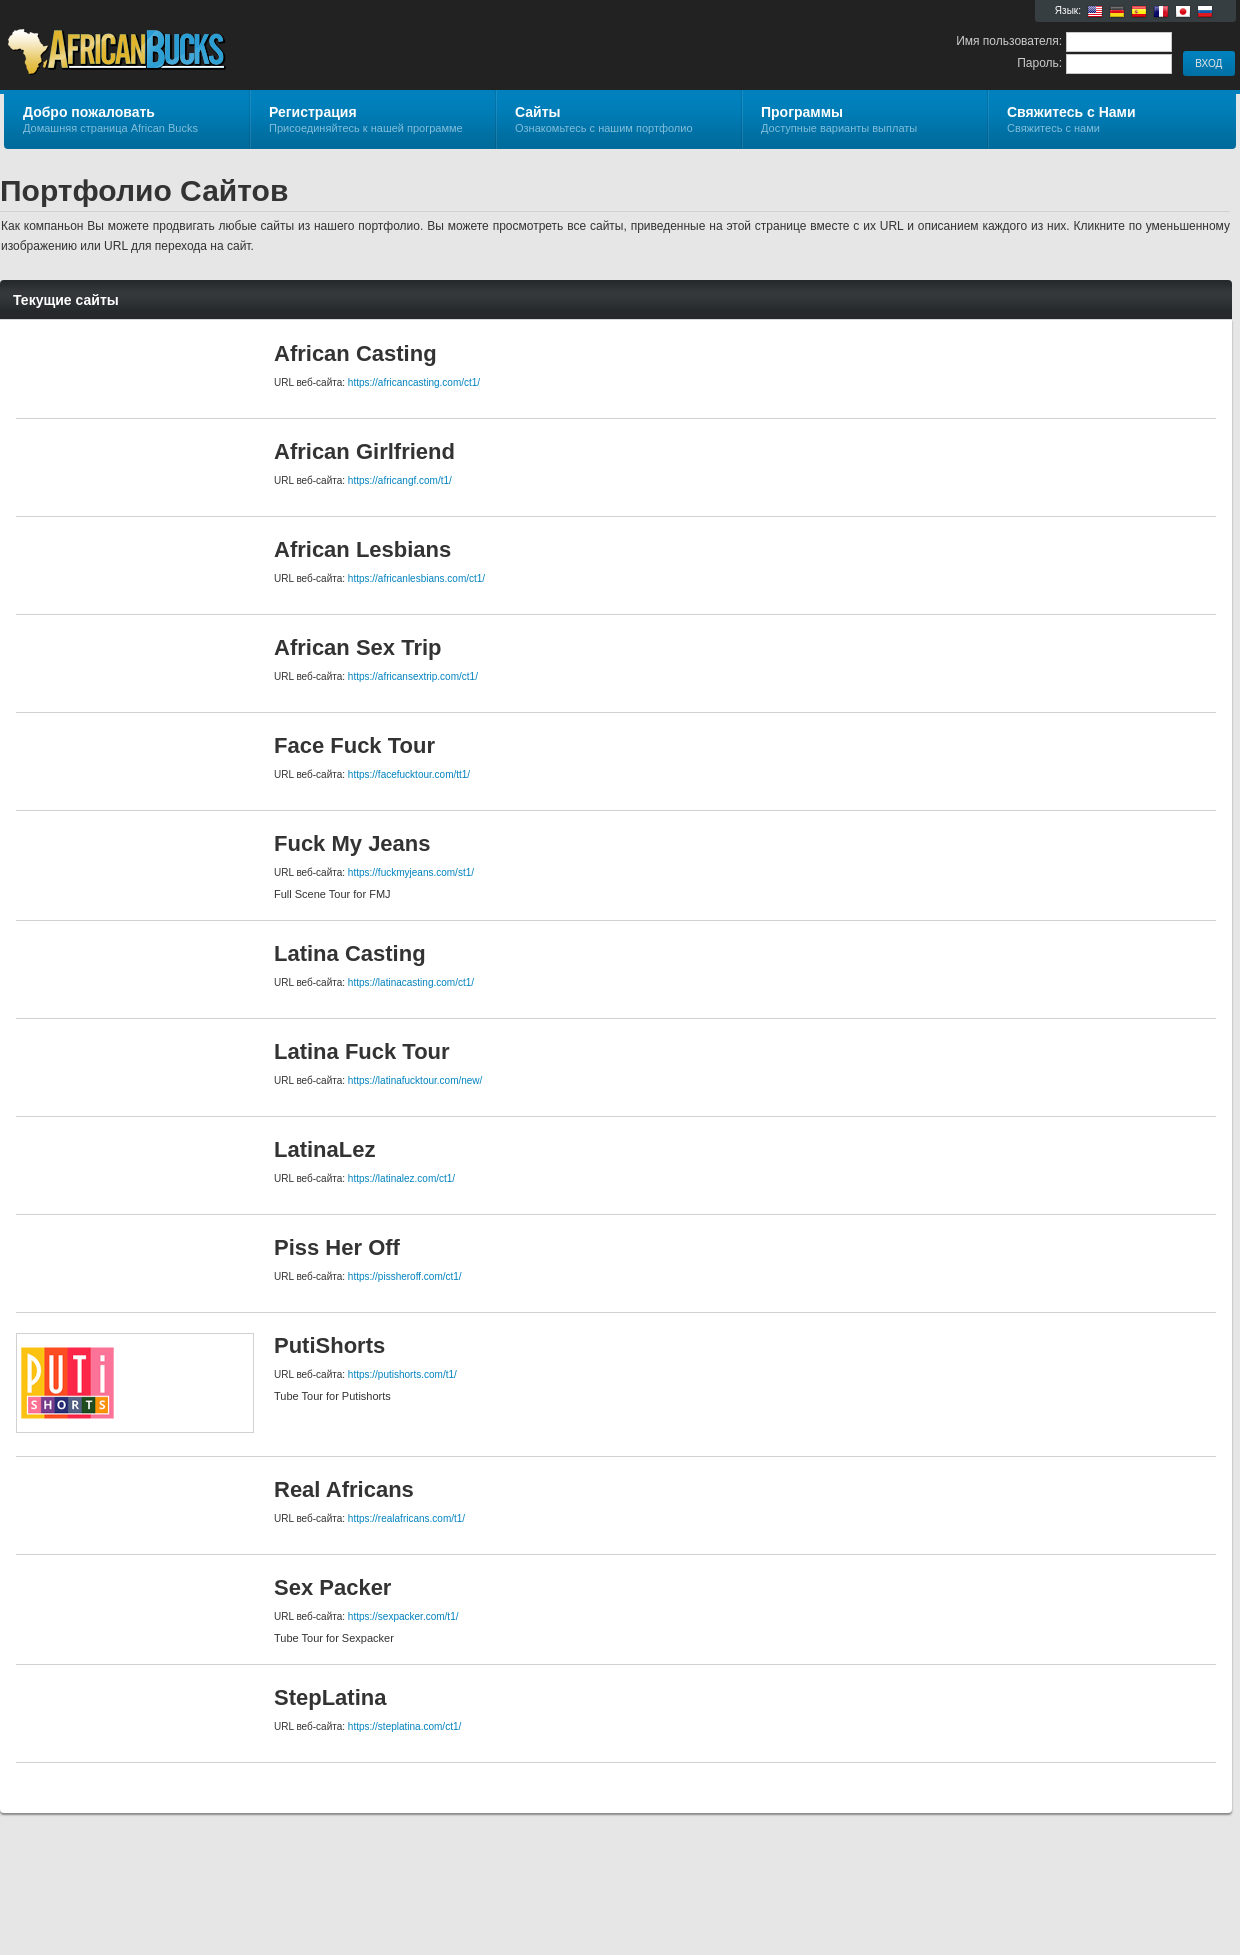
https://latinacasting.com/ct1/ (411, 982)
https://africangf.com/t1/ (400, 480)
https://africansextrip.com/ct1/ (413, 676)
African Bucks (242, 46)
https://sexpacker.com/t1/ (403, 1616)
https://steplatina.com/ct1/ (404, 1726)
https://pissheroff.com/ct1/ (405, 1276)
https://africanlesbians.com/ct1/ (416, 578)
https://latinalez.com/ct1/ (401, 1178)
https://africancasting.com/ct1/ (414, 382)
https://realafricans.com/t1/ (406, 1518)
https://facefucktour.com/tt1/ (409, 774)
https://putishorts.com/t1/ (402, 1374)
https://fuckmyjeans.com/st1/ (411, 872)
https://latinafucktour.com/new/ (415, 1080)
